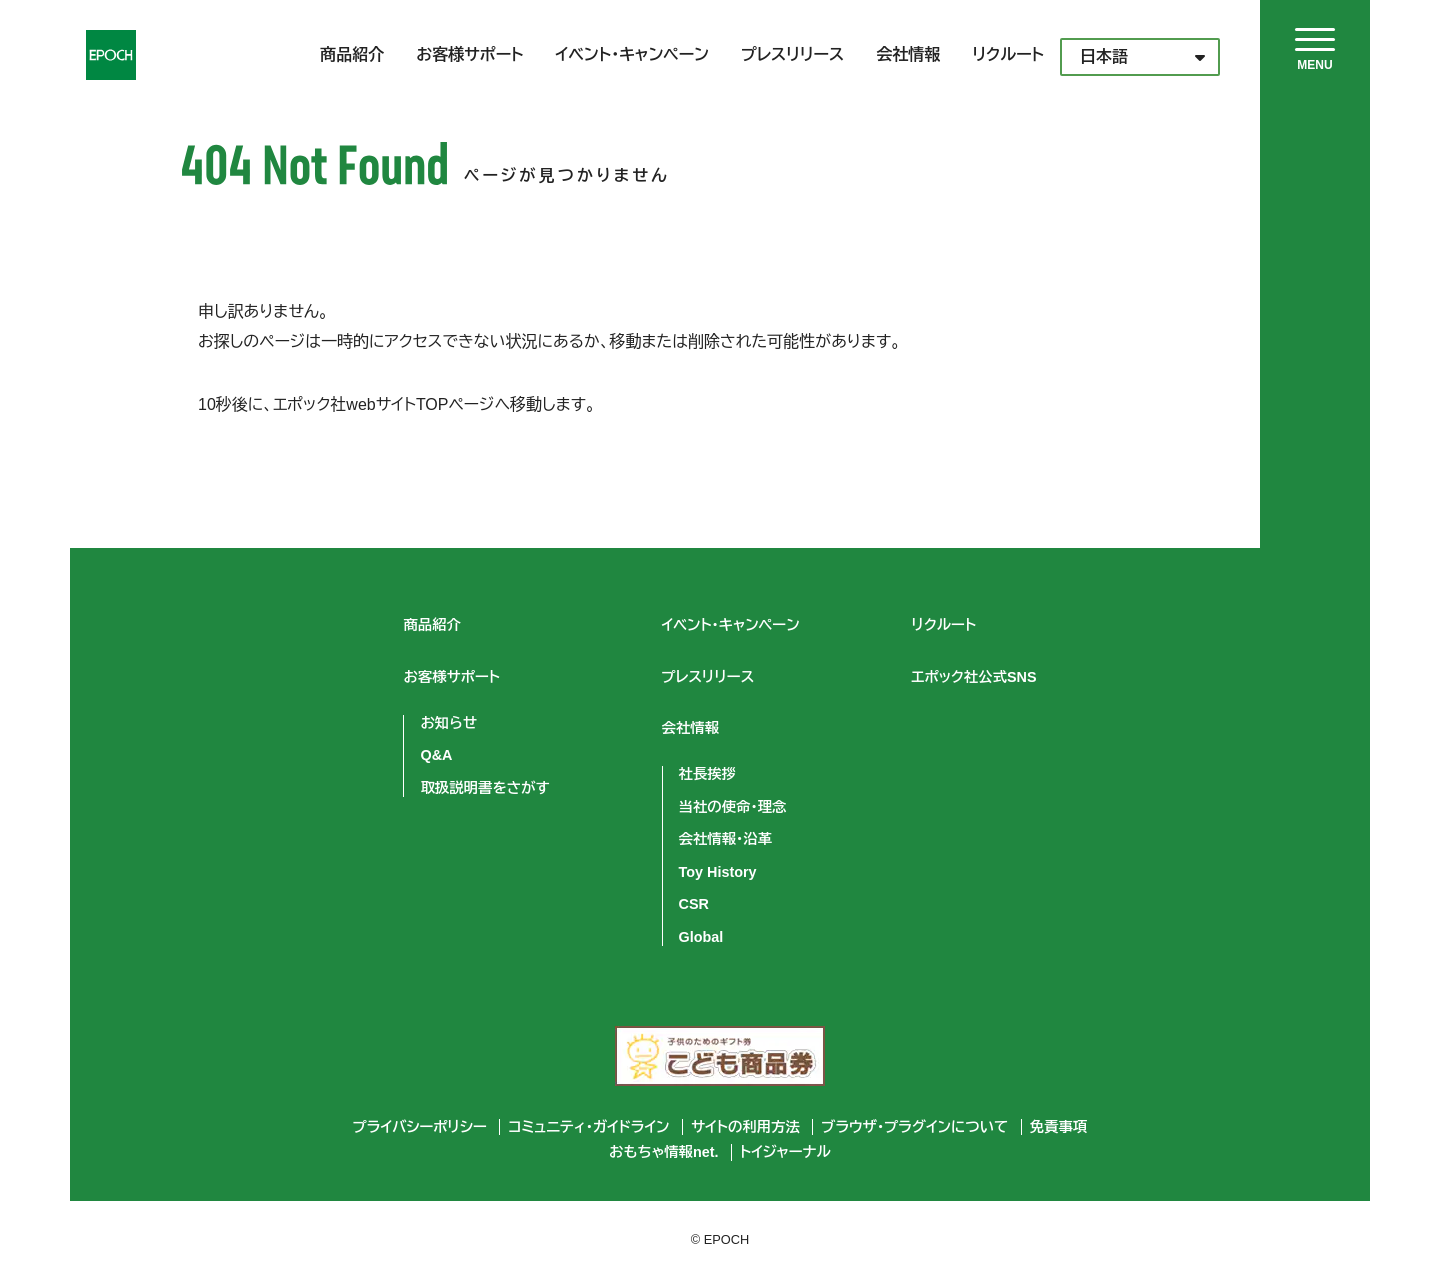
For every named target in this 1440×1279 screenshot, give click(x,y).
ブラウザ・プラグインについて (914, 1127)
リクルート (1008, 54)
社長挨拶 (708, 774)
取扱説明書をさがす (484, 788)
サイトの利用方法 (745, 1127)
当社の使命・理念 (733, 807)
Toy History (718, 872)
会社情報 (908, 54)
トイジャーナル (785, 1152)
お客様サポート (469, 54)
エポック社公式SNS (974, 677)
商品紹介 (352, 54)
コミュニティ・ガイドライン (588, 1127)
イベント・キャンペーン (632, 54)
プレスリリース (792, 54)
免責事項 (1059, 1127)
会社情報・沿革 (726, 839)
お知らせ (448, 723)
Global (701, 937)
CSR (694, 904)
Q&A (436, 755)
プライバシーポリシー (420, 1127)
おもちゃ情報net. (664, 1152)
